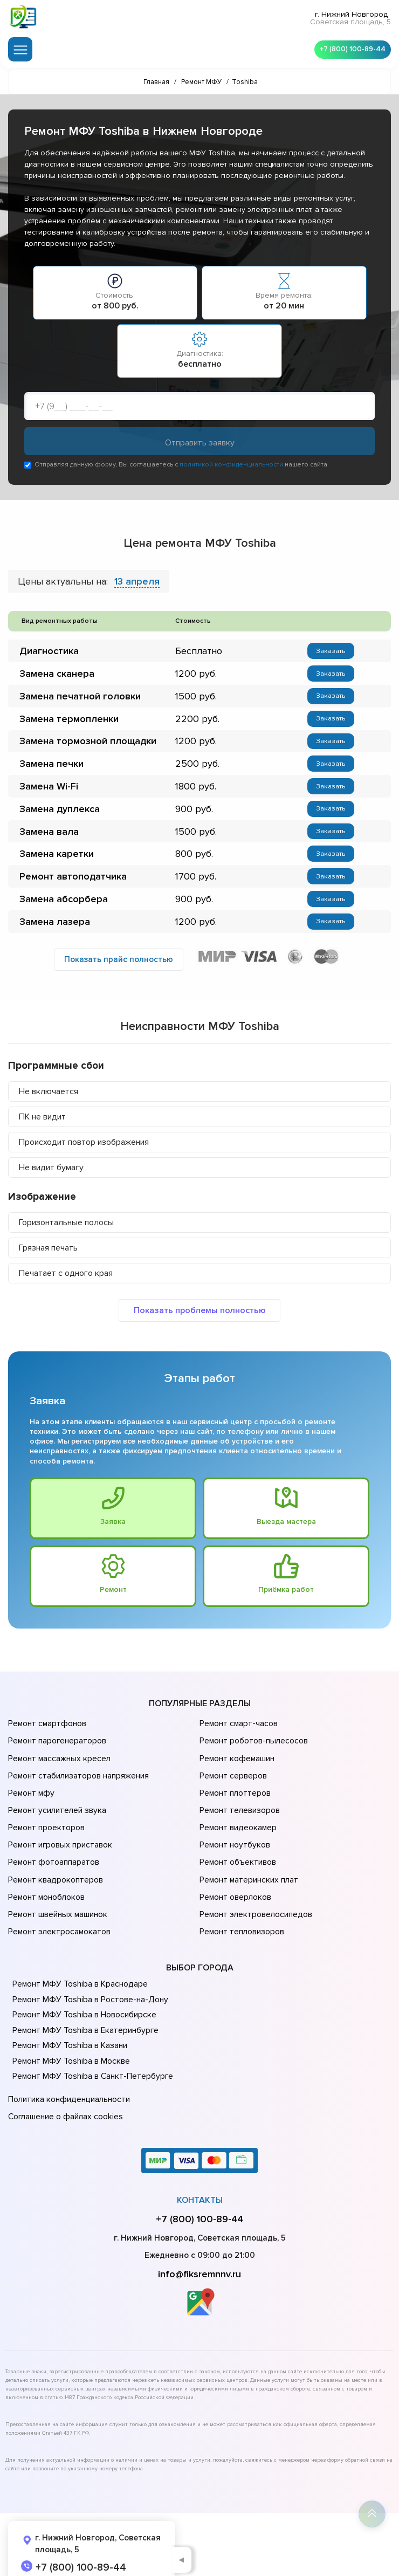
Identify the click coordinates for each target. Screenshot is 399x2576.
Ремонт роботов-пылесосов (253, 1748)
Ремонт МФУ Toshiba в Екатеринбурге (83, 2011)
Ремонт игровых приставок (58, 1839)
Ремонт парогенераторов (56, 1748)
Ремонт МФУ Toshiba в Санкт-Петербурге (90, 2057)
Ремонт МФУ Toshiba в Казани (68, 2026)
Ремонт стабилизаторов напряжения (77, 1778)
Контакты (200, 2176)
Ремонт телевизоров (239, 1808)
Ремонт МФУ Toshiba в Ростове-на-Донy (88, 1981)
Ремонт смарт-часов (238, 1733)
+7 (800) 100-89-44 (350, 48)
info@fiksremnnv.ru (199, 2250)
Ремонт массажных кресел (58, 1763)
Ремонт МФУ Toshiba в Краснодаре (78, 1965)
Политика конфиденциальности (67, 2080)
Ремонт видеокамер (237, 1824)
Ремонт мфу (30, 1793)
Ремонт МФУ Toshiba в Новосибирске (83, 1996)
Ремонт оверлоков (235, 1884)
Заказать (328, 652)
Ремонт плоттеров (234, 1793)
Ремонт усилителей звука (55, 1808)
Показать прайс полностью (118, 969)
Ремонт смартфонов (46, 1733)
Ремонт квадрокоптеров (54, 1869)
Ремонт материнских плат (247, 1869)
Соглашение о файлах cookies (64, 2095)
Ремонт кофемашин (236, 1763)
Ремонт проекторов (45, 1824)
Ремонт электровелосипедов (254, 1899)
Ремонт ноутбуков (233, 1839)
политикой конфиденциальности (231, 465)
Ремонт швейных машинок (56, 1899)
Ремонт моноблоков (45, 1884)
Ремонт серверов (233, 1778)
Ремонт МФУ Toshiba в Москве (69, 2042)
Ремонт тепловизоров (241, 1914)
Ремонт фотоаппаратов (52, 1854)
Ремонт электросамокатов (57, 1914)
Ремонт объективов (237, 1854)
